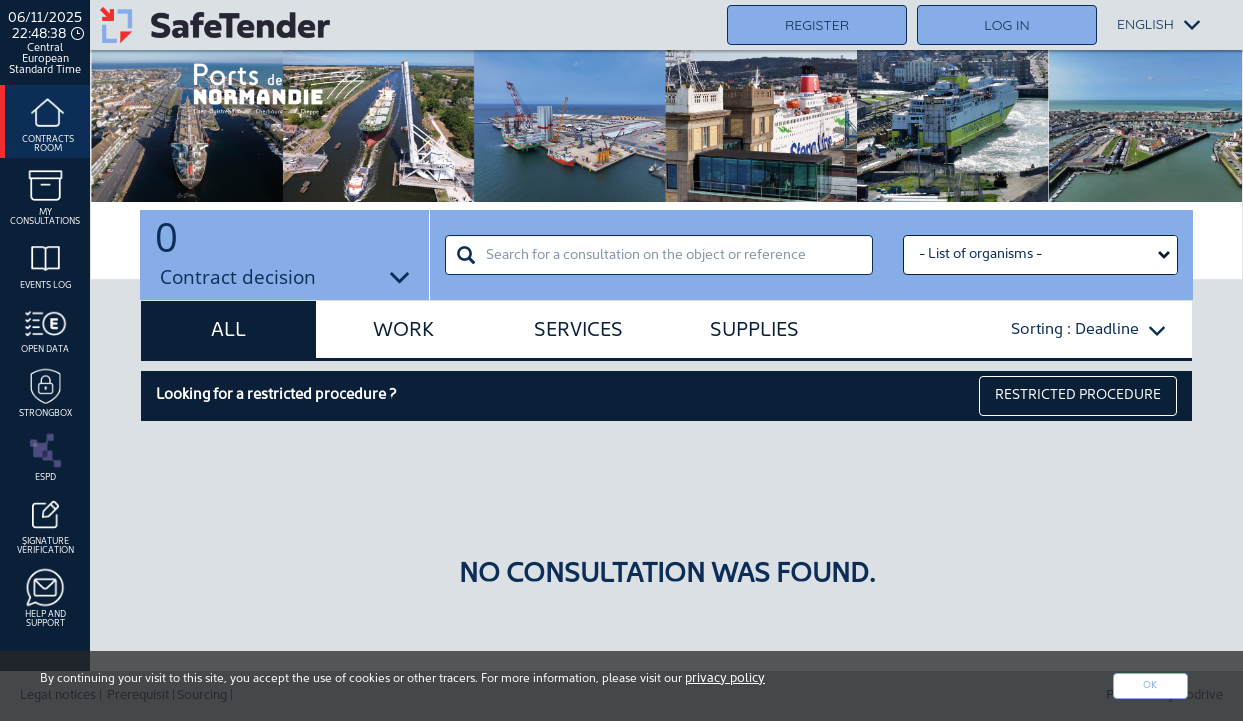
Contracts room (48, 121)
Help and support (45, 596)
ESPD (45, 455)
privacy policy (725, 678)
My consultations (45, 194)
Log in (1006, 25)
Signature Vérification (45, 523)
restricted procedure (1078, 395)
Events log (45, 263)
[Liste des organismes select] (1041, 255)
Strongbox (45, 391)
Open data (45, 327)
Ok (1150, 685)
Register (817, 25)
